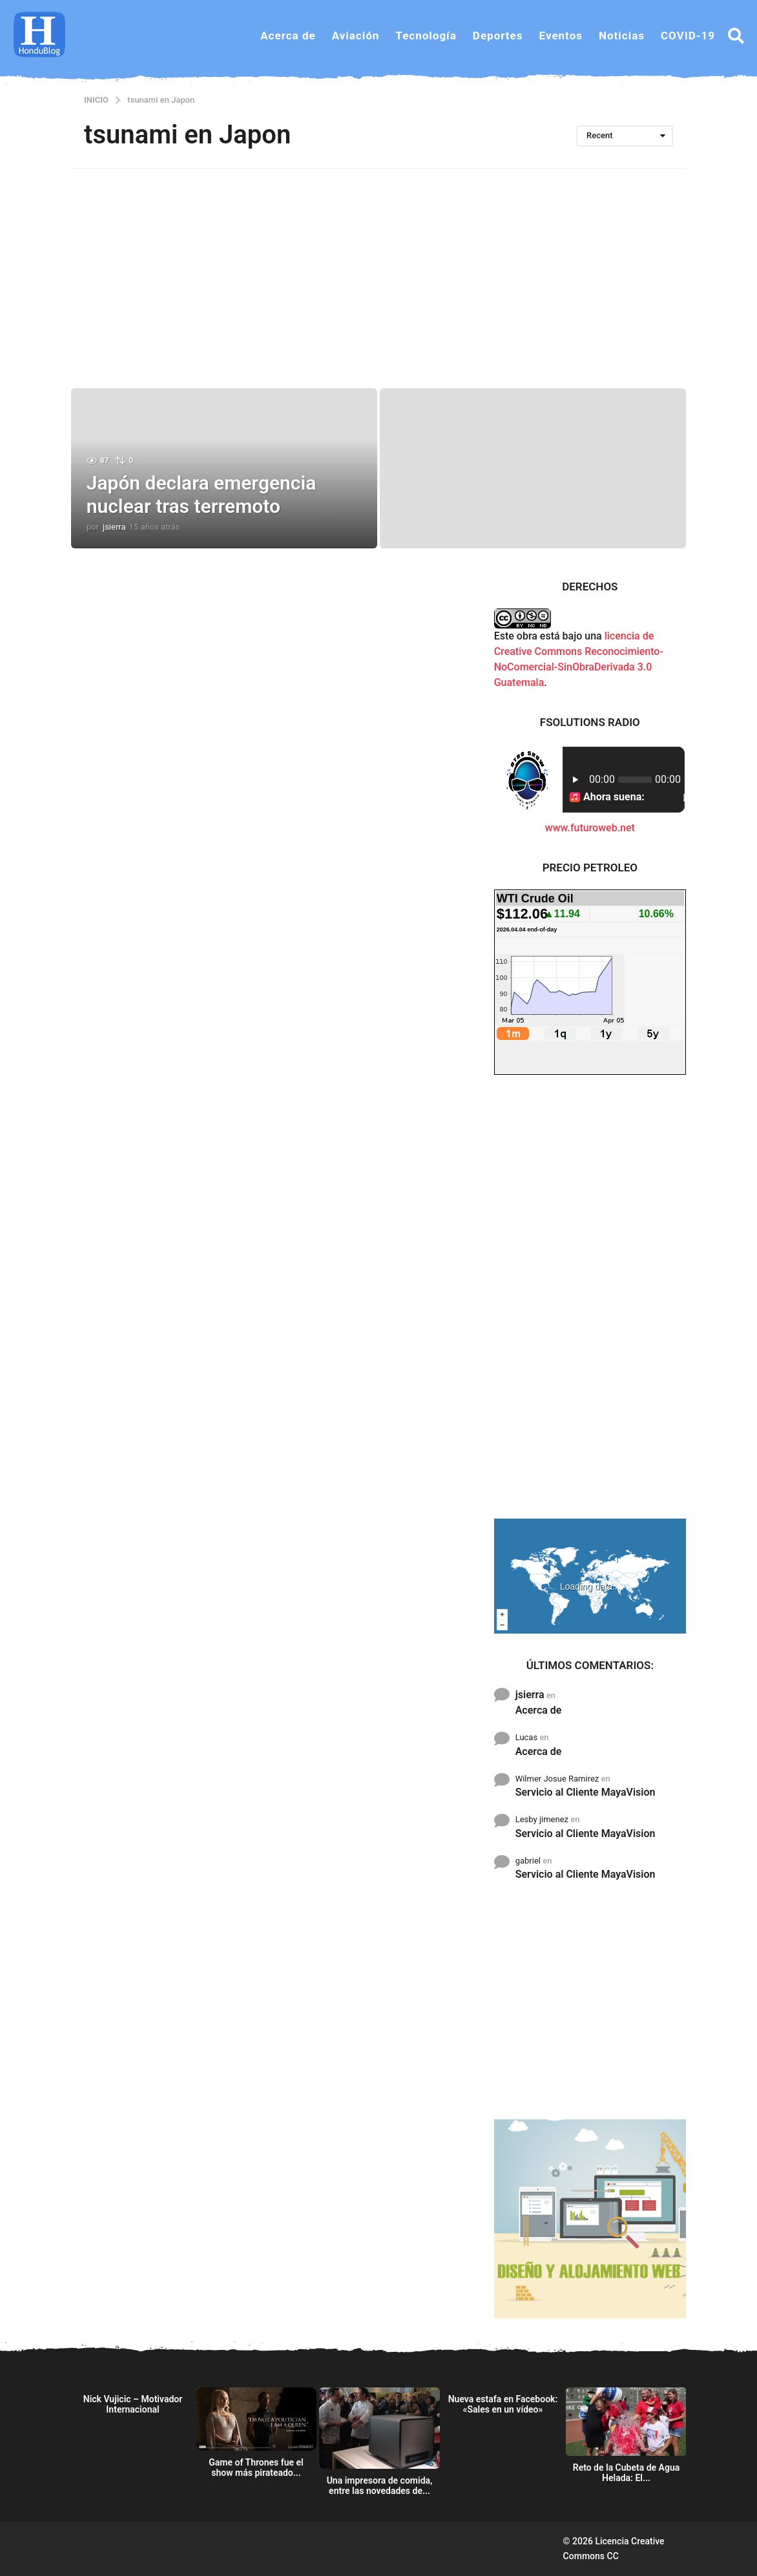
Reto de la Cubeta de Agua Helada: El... (626, 2472)
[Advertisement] (378, 278)
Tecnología (425, 35)
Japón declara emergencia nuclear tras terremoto (201, 494)
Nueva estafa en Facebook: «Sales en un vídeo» (503, 2404)
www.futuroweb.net (590, 828)
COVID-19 (688, 35)
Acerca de (287, 35)
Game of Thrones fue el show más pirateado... (256, 2467)
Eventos (561, 35)
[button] (736, 35)
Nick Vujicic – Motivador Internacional (133, 2404)
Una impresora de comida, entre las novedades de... (380, 2485)
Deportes (498, 35)
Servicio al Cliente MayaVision (585, 1792)
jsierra (529, 1694)
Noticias (622, 35)
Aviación (356, 35)
